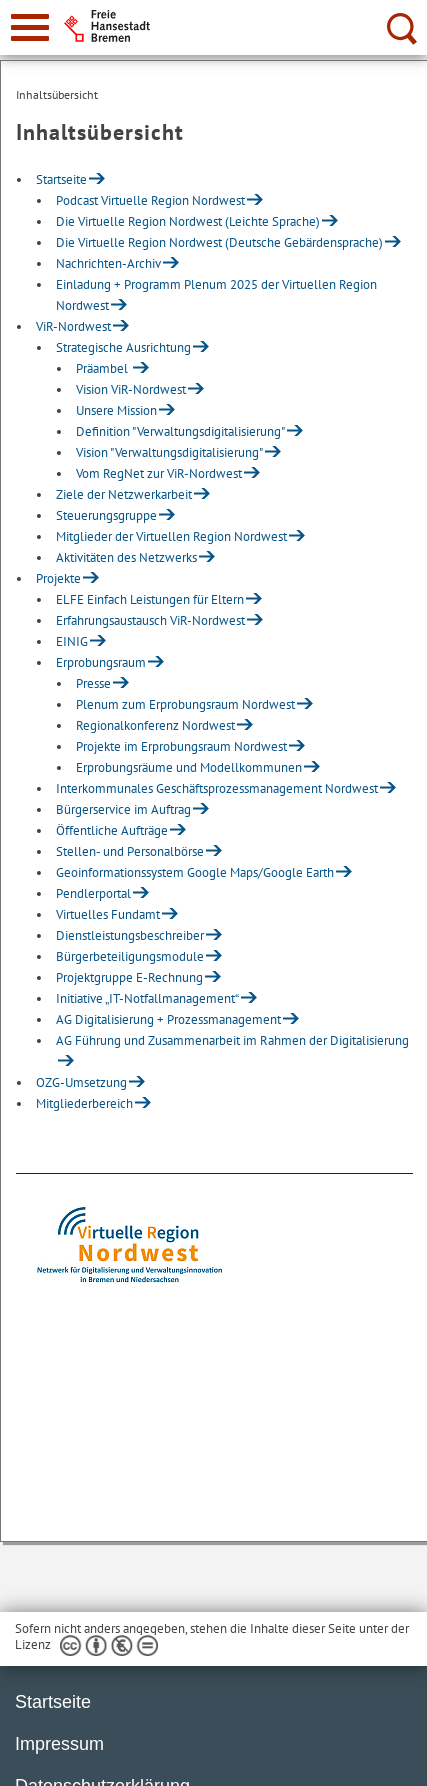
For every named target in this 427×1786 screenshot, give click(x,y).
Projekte (58, 578)
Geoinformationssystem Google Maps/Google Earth (195, 872)
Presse (93, 683)
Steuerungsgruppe (106, 515)
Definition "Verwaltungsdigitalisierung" (180, 431)
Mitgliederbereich (84, 1103)
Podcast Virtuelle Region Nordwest (150, 200)
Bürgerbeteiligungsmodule (130, 956)
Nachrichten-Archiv (108, 263)
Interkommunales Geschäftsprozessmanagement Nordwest (217, 788)
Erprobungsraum (101, 662)
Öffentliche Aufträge (112, 830)
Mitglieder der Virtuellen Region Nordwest (171, 536)
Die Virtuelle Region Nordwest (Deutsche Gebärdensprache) (219, 242)
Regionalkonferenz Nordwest (155, 725)
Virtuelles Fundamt (108, 914)
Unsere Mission (116, 410)
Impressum (59, 1744)
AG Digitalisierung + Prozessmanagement (168, 1019)
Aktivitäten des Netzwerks (126, 557)
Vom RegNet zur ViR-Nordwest (159, 473)
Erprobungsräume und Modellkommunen (189, 767)
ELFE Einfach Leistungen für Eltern (150, 599)
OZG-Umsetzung (81, 1082)
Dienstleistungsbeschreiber (130, 935)
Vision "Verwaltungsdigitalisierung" (169, 452)
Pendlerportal (93, 893)
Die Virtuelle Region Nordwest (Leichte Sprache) (188, 221)
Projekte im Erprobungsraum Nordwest (181, 746)
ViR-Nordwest (73, 326)
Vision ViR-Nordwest (131, 389)
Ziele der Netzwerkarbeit (124, 494)
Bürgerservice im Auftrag (123, 809)
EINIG (72, 641)
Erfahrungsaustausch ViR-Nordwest (150, 620)
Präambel (103, 368)
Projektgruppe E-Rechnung (129, 977)
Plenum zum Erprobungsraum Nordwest (185, 704)
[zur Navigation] (30, 27)
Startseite (61, 179)
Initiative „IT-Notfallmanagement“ (147, 998)
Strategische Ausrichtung (123, 347)
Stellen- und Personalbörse (130, 851)
